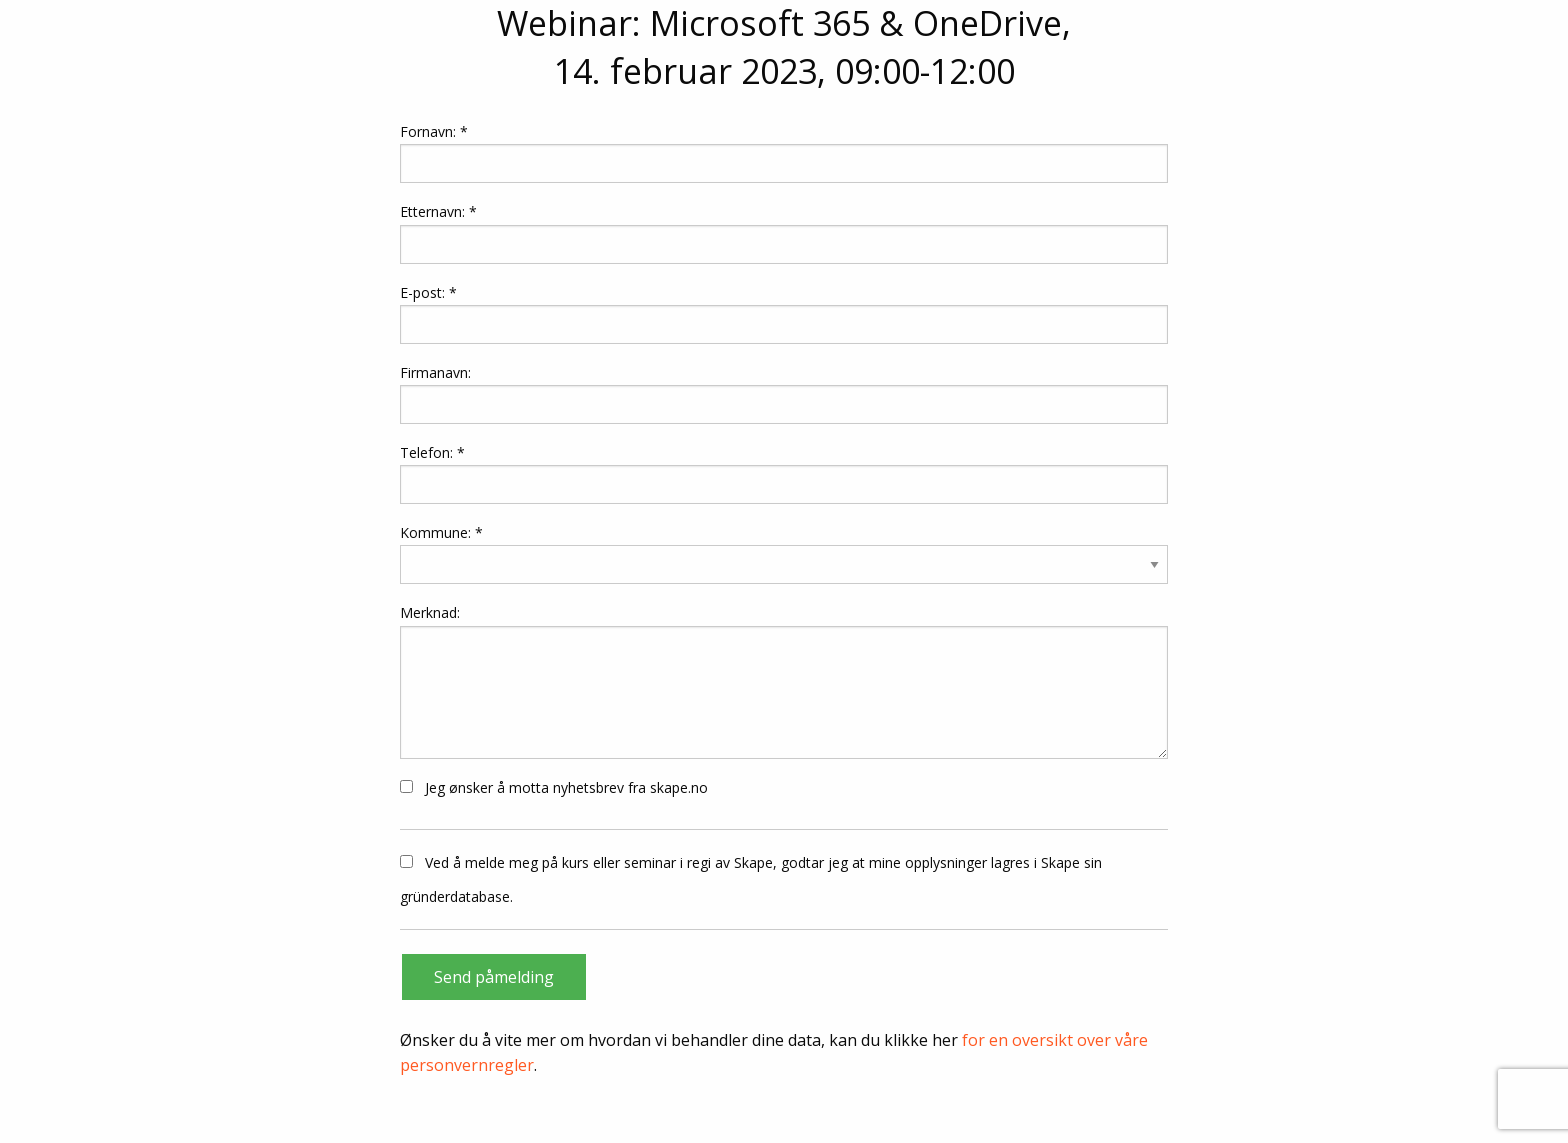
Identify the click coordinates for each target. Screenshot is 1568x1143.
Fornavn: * (784, 152)
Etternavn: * (784, 232)
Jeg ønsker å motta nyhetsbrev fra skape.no (554, 787)
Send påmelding (494, 977)
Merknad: (784, 680)
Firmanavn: (784, 393)
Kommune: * (441, 532)
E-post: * (784, 313)
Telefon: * (784, 473)
